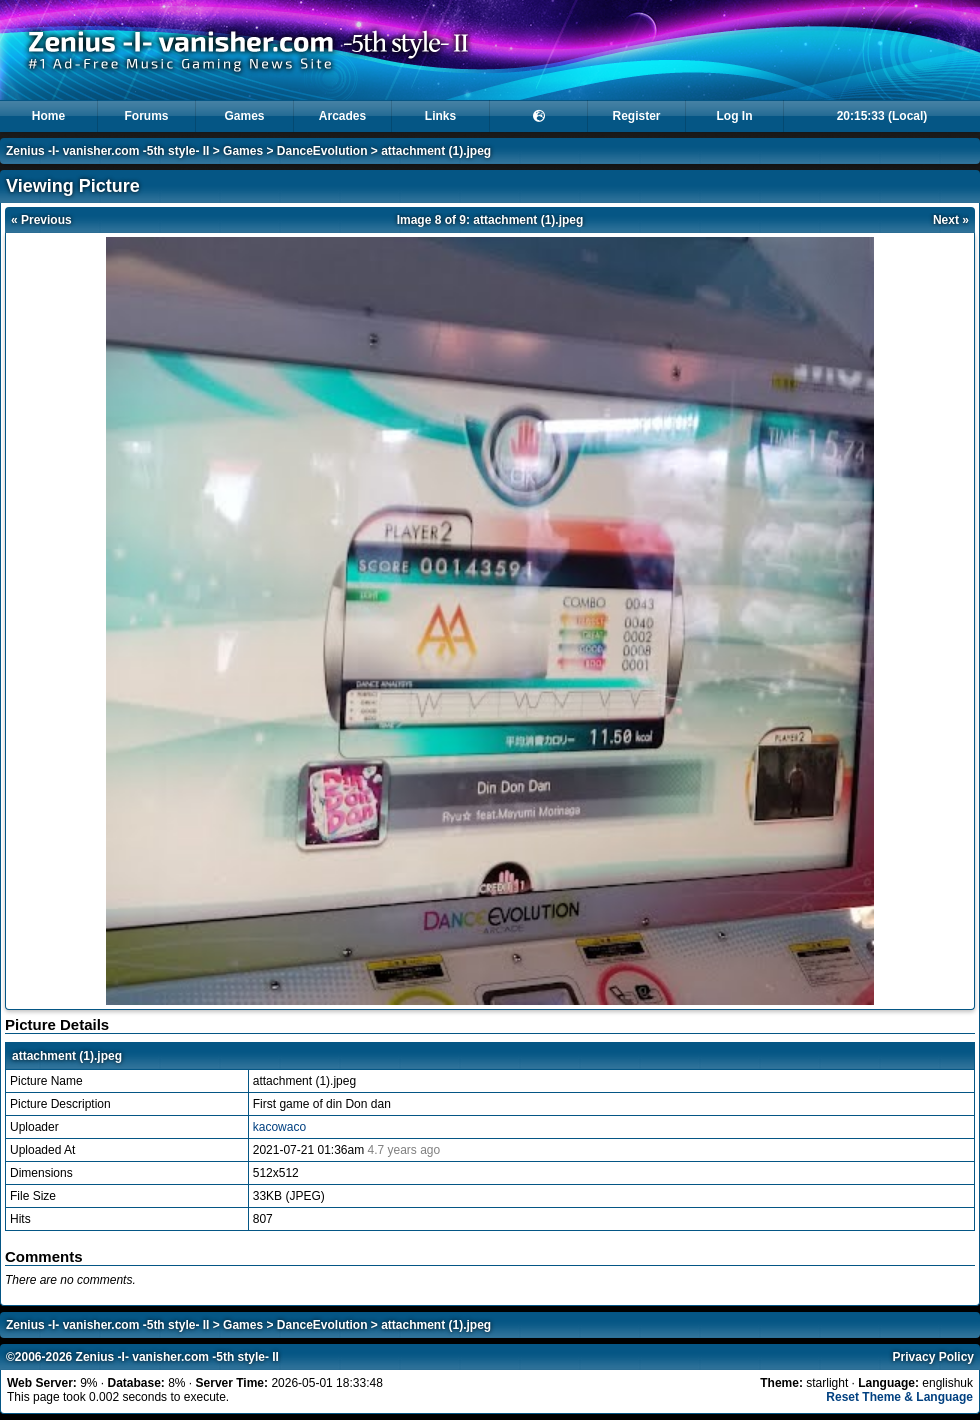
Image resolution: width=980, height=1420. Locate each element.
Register (636, 116)
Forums (146, 116)
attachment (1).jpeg (436, 151)
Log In (735, 116)
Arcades (342, 116)
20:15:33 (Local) (882, 116)
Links (440, 116)
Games (244, 116)
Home (48, 116)
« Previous (41, 220)
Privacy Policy (933, 1357)
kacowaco (279, 1127)
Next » (951, 220)
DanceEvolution (322, 151)
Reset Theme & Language (899, 1397)
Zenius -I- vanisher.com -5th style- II (107, 151)
